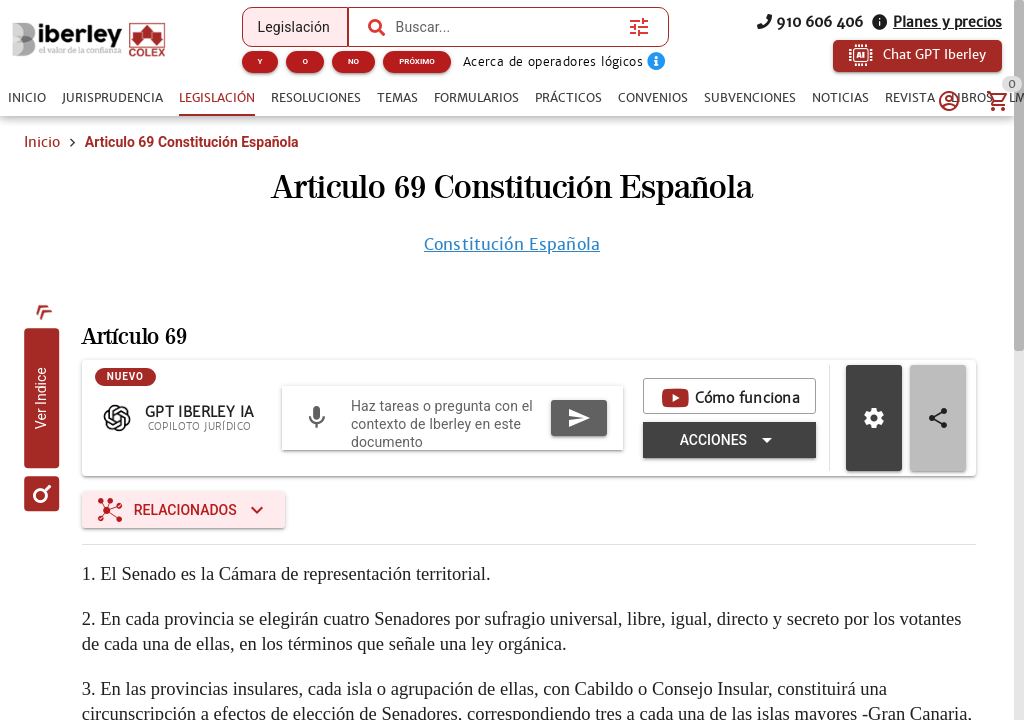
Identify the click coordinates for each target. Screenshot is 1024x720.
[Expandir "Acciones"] (729, 440)
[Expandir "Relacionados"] (183, 510)
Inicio (42, 142)
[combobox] (508, 27)
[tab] (27, 98)
